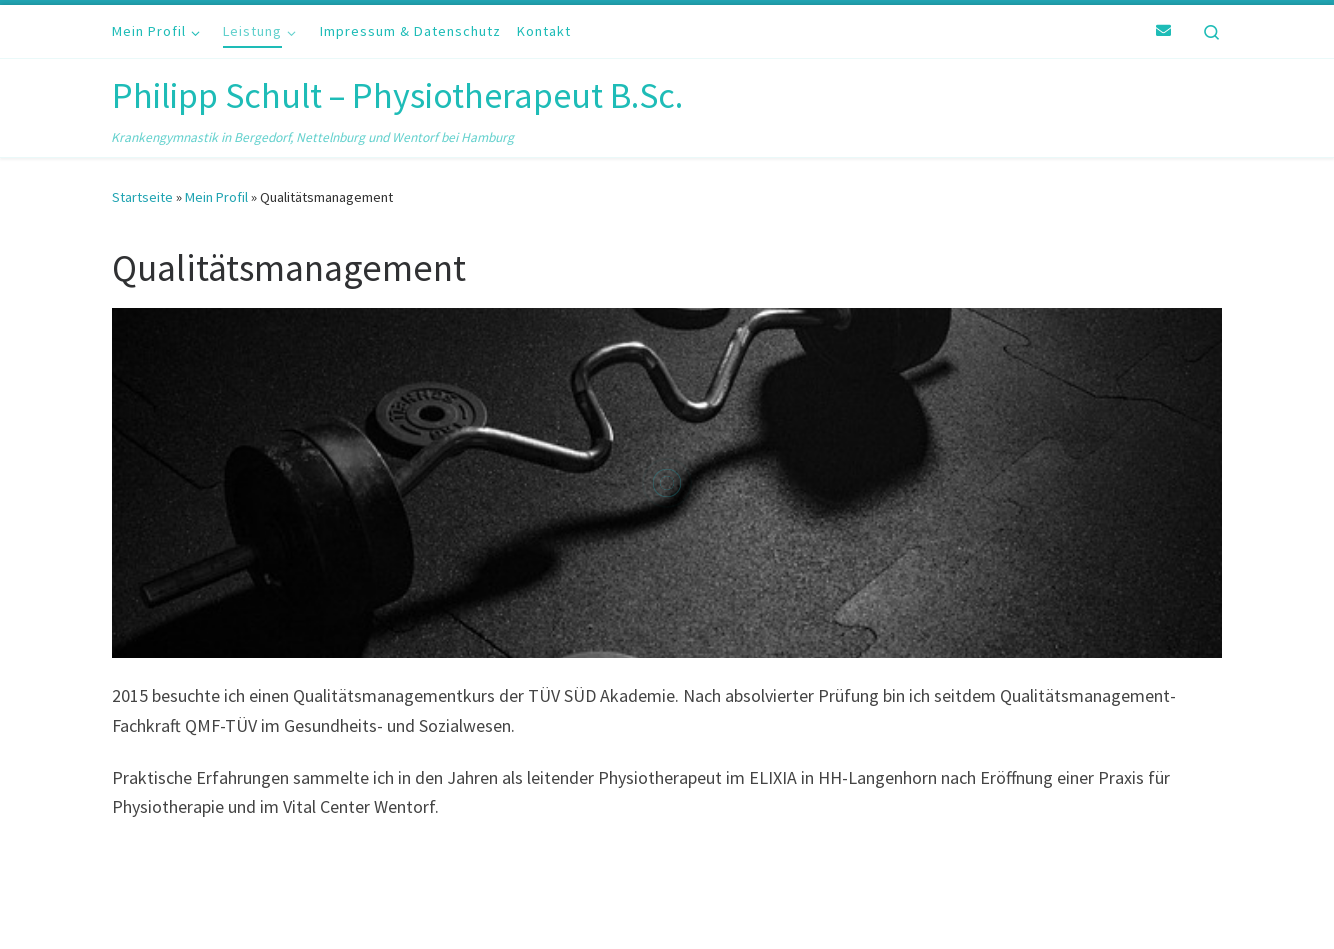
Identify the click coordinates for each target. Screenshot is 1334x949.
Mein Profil (216, 197)
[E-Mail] (1163, 31)
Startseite (142, 197)
